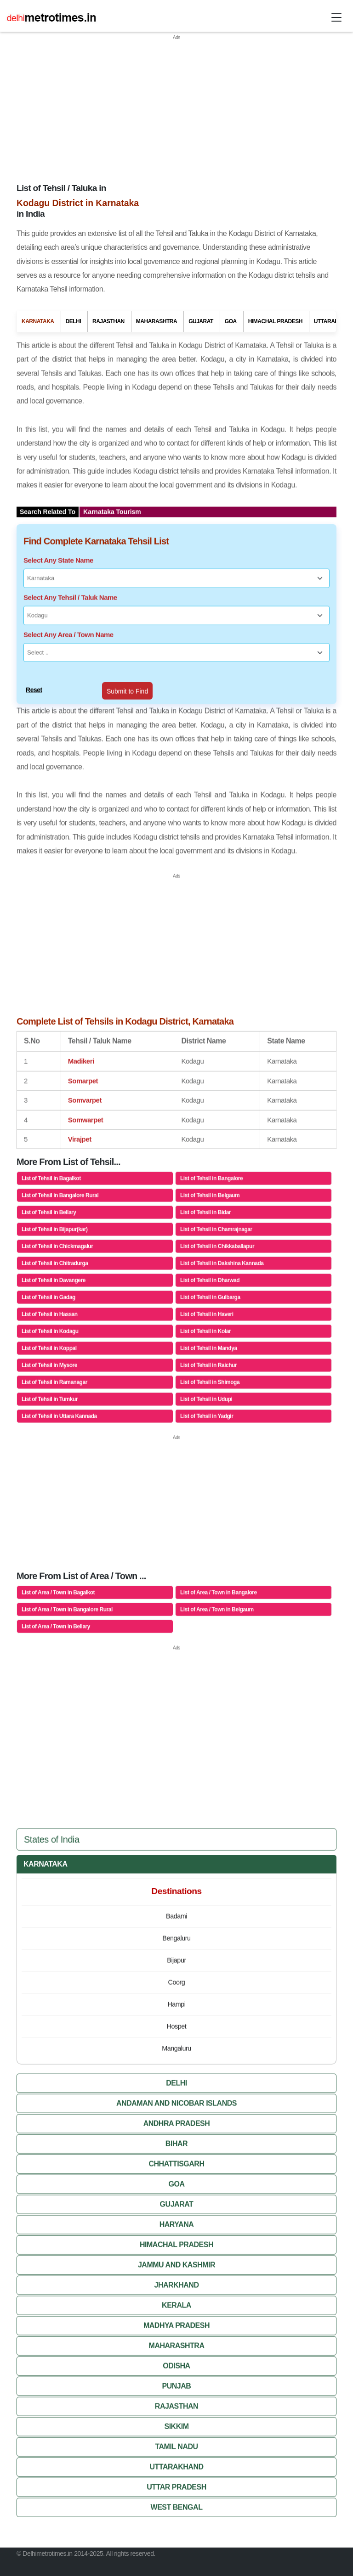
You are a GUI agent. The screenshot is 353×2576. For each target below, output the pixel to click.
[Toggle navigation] (336, 17)
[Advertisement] (176, 105)
